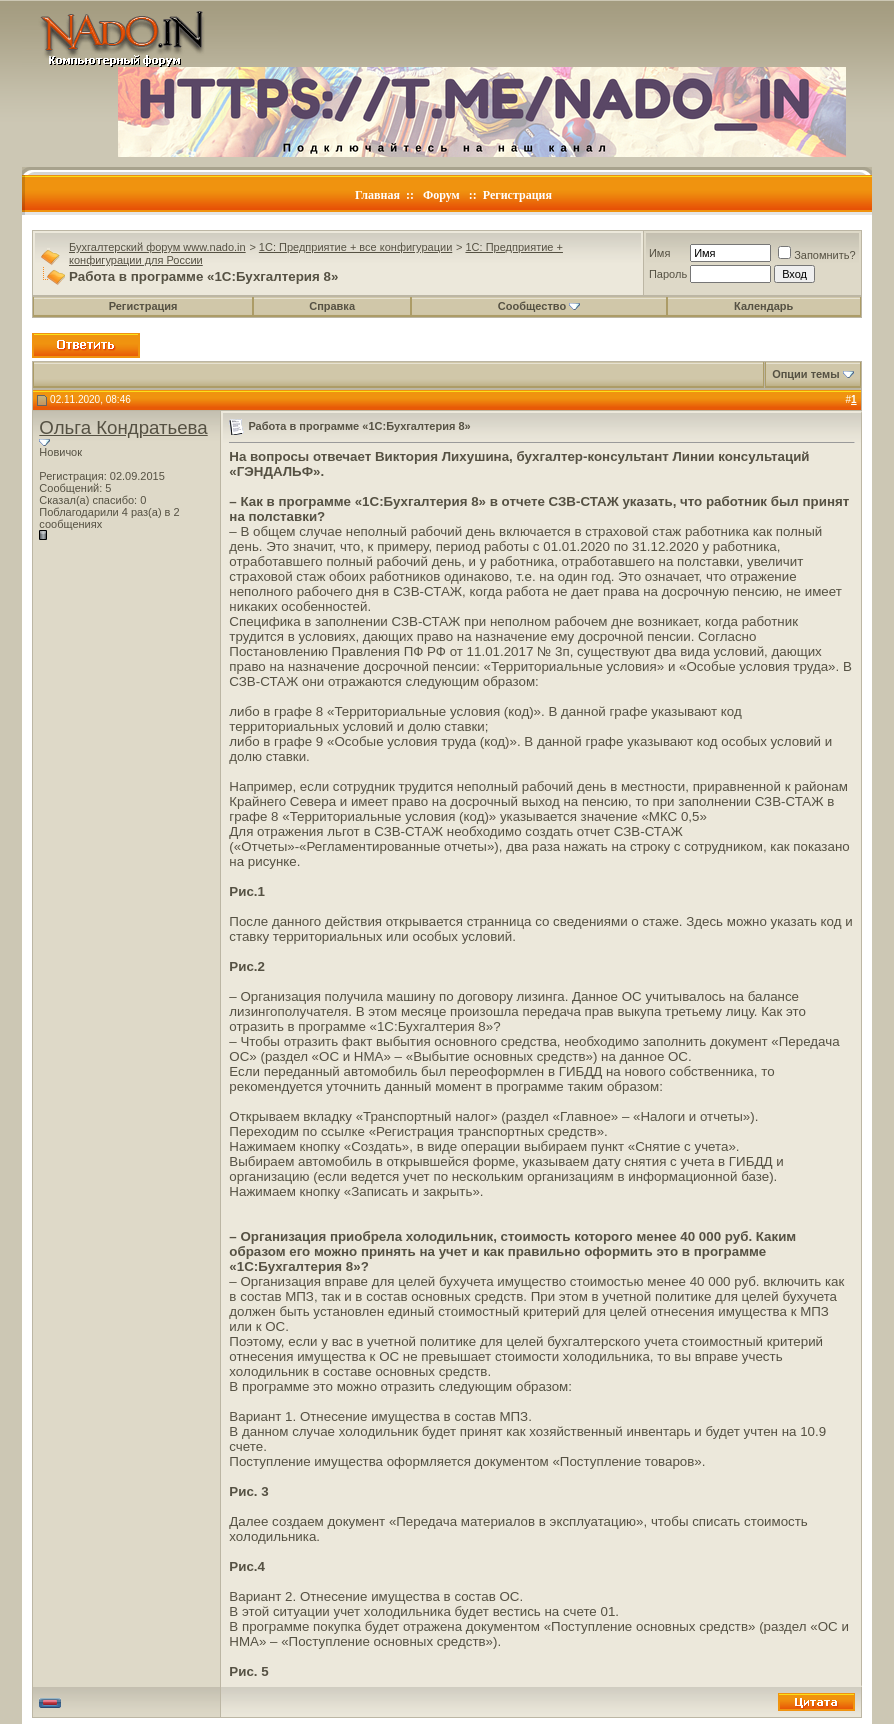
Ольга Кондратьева (123, 427)
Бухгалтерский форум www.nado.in (157, 247)
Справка (332, 306)
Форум (441, 195)
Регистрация (517, 195)
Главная (377, 195)
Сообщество (539, 306)
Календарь (763, 306)
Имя (659, 253)
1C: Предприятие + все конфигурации (355, 247)
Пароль (668, 274)
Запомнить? (817, 255)
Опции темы (805, 374)
